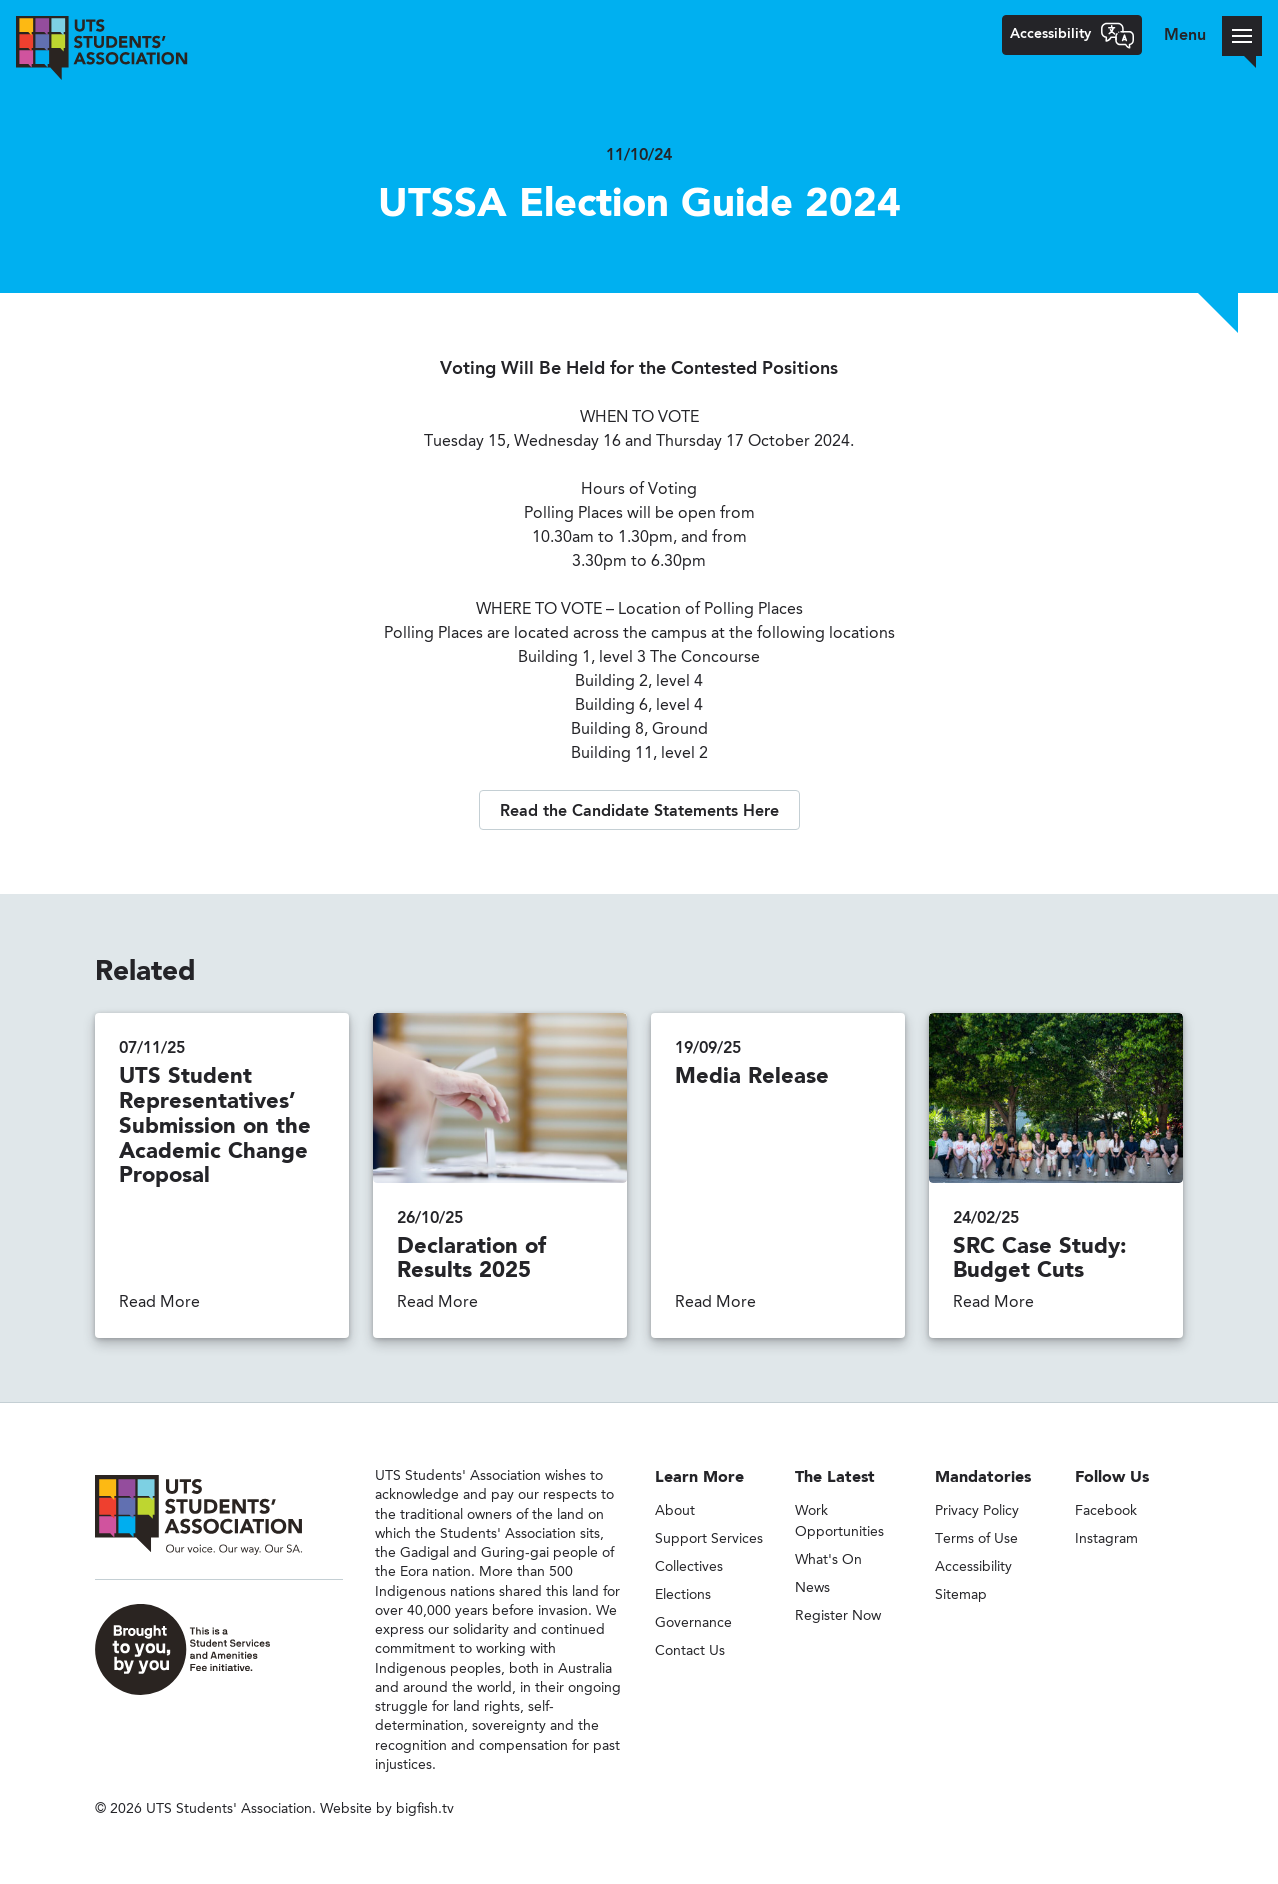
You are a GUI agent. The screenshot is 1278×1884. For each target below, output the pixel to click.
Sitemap (961, 1595)
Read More (159, 1303)
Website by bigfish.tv (387, 1809)
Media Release (752, 1077)
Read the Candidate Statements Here (639, 812)
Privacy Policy (977, 1511)
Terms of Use (976, 1539)
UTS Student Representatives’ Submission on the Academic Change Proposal (215, 1126)
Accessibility (973, 1567)
